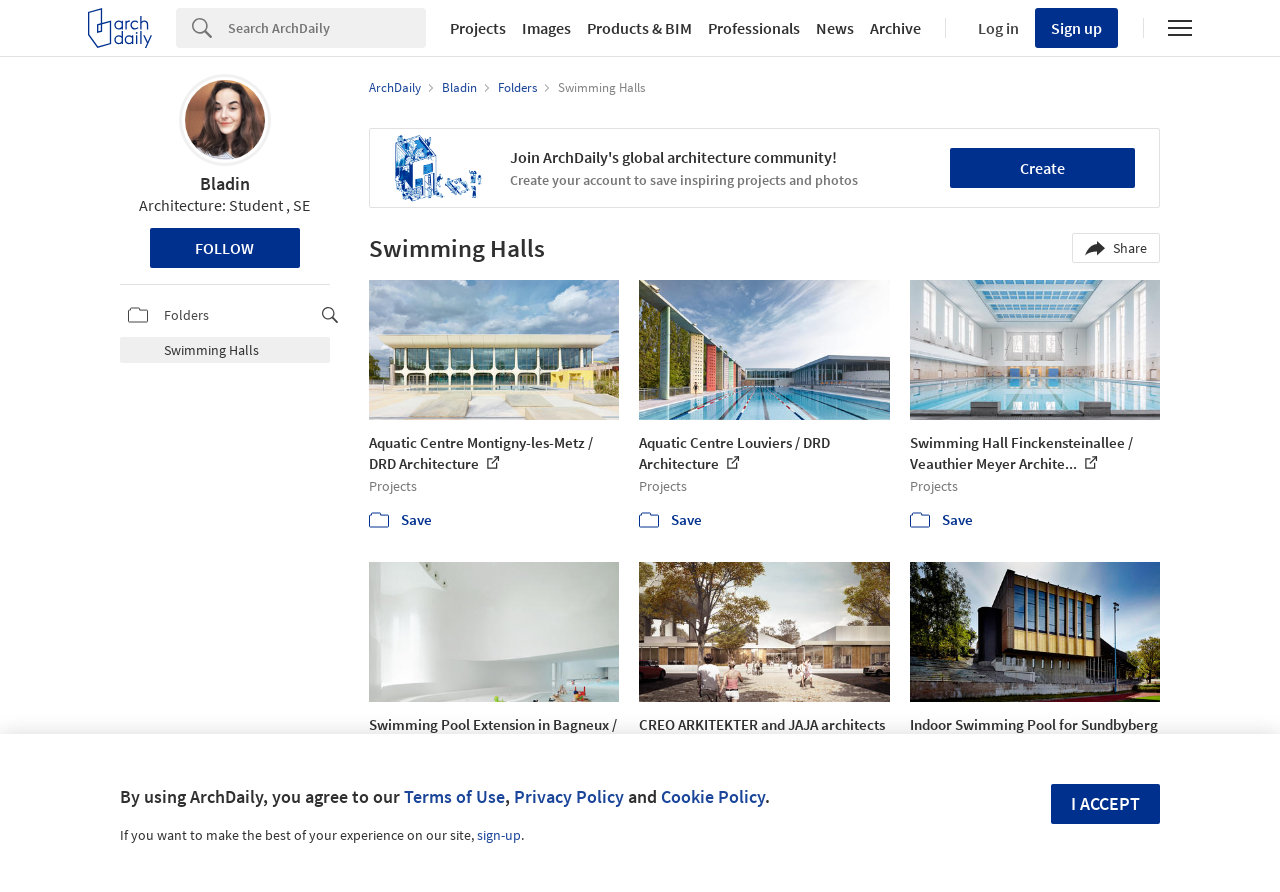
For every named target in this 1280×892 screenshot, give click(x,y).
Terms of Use (454, 796)
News (835, 28)
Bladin (225, 183)
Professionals (754, 28)
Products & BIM (639, 28)
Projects (478, 28)
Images (546, 28)
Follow (224, 248)
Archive (895, 28)
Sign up (1076, 28)
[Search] (327, 28)
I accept (1105, 803)
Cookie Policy (713, 796)
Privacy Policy (569, 796)
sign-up (499, 835)
